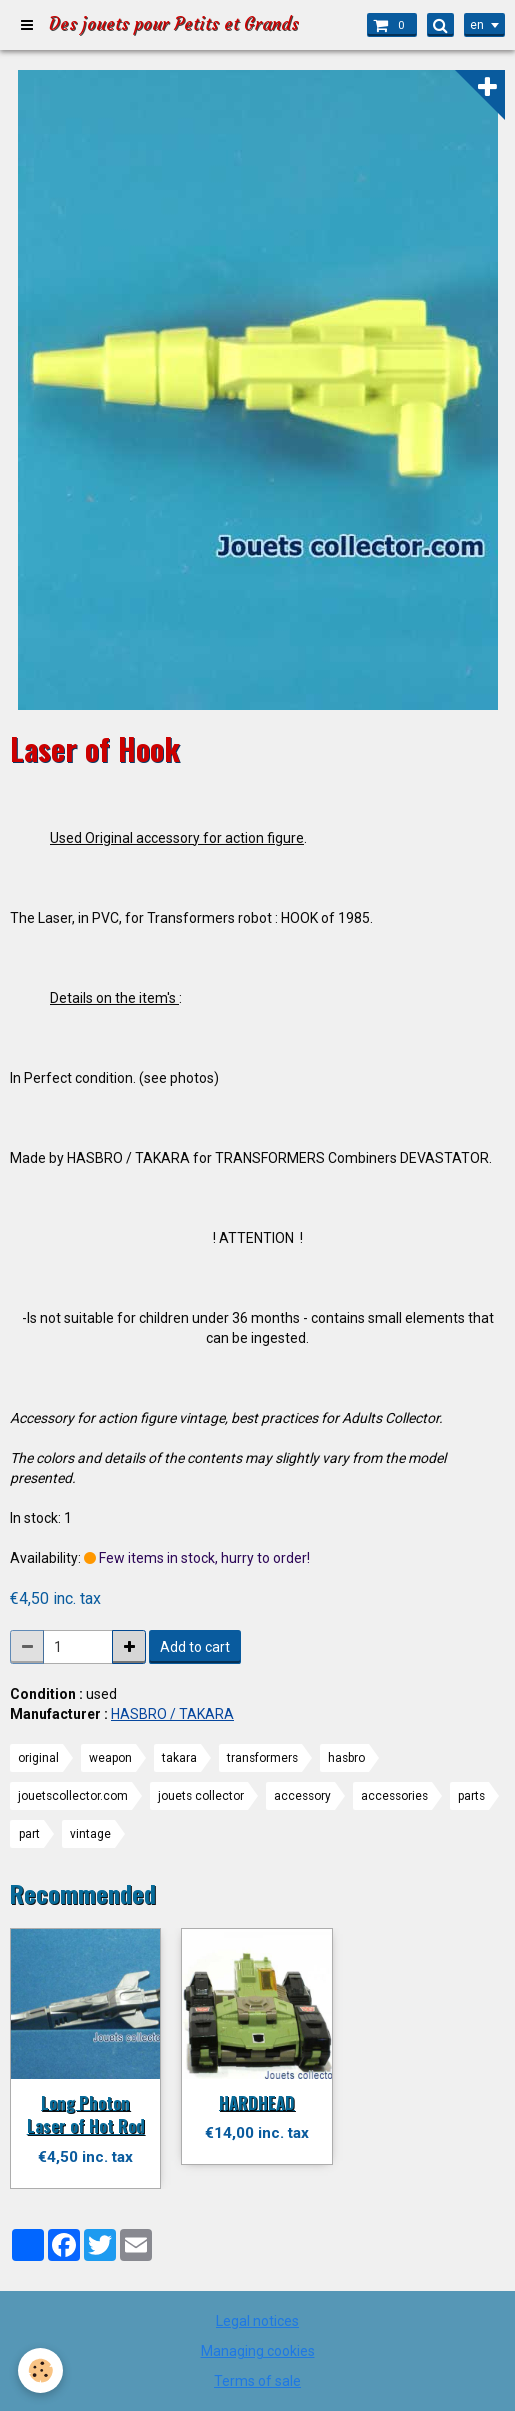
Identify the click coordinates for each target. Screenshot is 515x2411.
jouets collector (201, 1796)
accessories (394, 1796)
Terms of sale (257, 2381)
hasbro (346, 1758)
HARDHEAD (257, 2101)
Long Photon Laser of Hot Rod (86, 2113)
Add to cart (195, 1647)
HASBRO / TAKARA (172, 1714)
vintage (90, 1834)
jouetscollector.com (73, 1796)
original (38, 1758)
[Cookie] (40, 2370)
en (477, 25)
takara (179, 1758)
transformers (262, 1758)
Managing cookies (258, 2351)
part (29, 1834)
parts (471, 1796)
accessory (302, 1796)
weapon (110, 1758)
